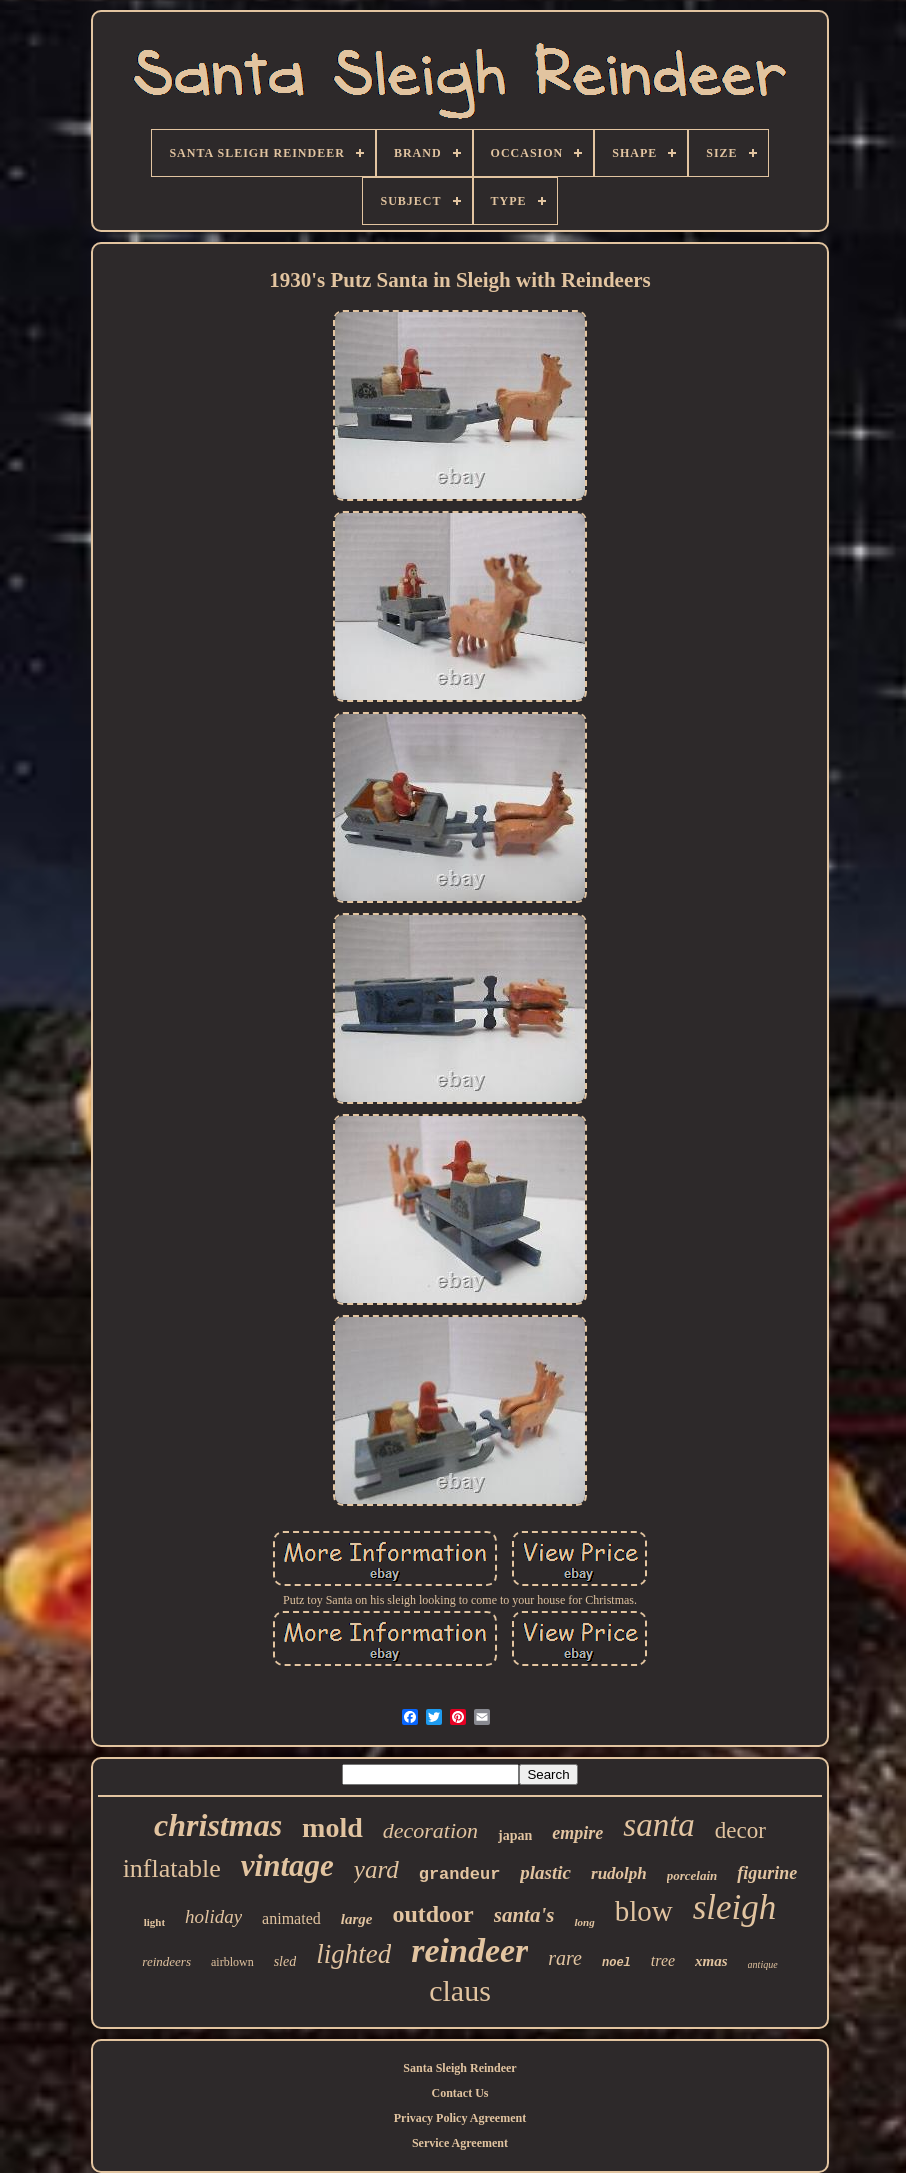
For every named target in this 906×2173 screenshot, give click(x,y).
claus (460, 1990)
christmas (218, 1825)
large (357, 1919)
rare (565, 1958)
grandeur (460, 1874)
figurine (767, 1873)
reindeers (166, 1961)
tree (663, 1960)
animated (291, 1918)
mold (332, 1827)
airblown (232, 1962)
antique (763, 1964)
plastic (545, 1872)
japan (515, 1835)
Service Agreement (460, 2143)
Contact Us (459, 2093)
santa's (524, 1915)
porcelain (692, 1875)
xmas (711, 1961)
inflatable (172, 1868)
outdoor (432, 1914)
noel (616, 1963)
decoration (430, 1830)
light (154, 1922)
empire (577, 1833)
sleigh (735, 1907)
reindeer (469, 1950)
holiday (213, 1916)
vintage (287, 1865)
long (584, 1922)
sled (285, 1961)
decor (740, 1830)
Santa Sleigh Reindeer (459, 2068)
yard (376, 1869)
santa (659, 1825)
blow (644, 1911)
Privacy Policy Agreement (460, 2118)
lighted (353, 1954)
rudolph (619, 1873)
